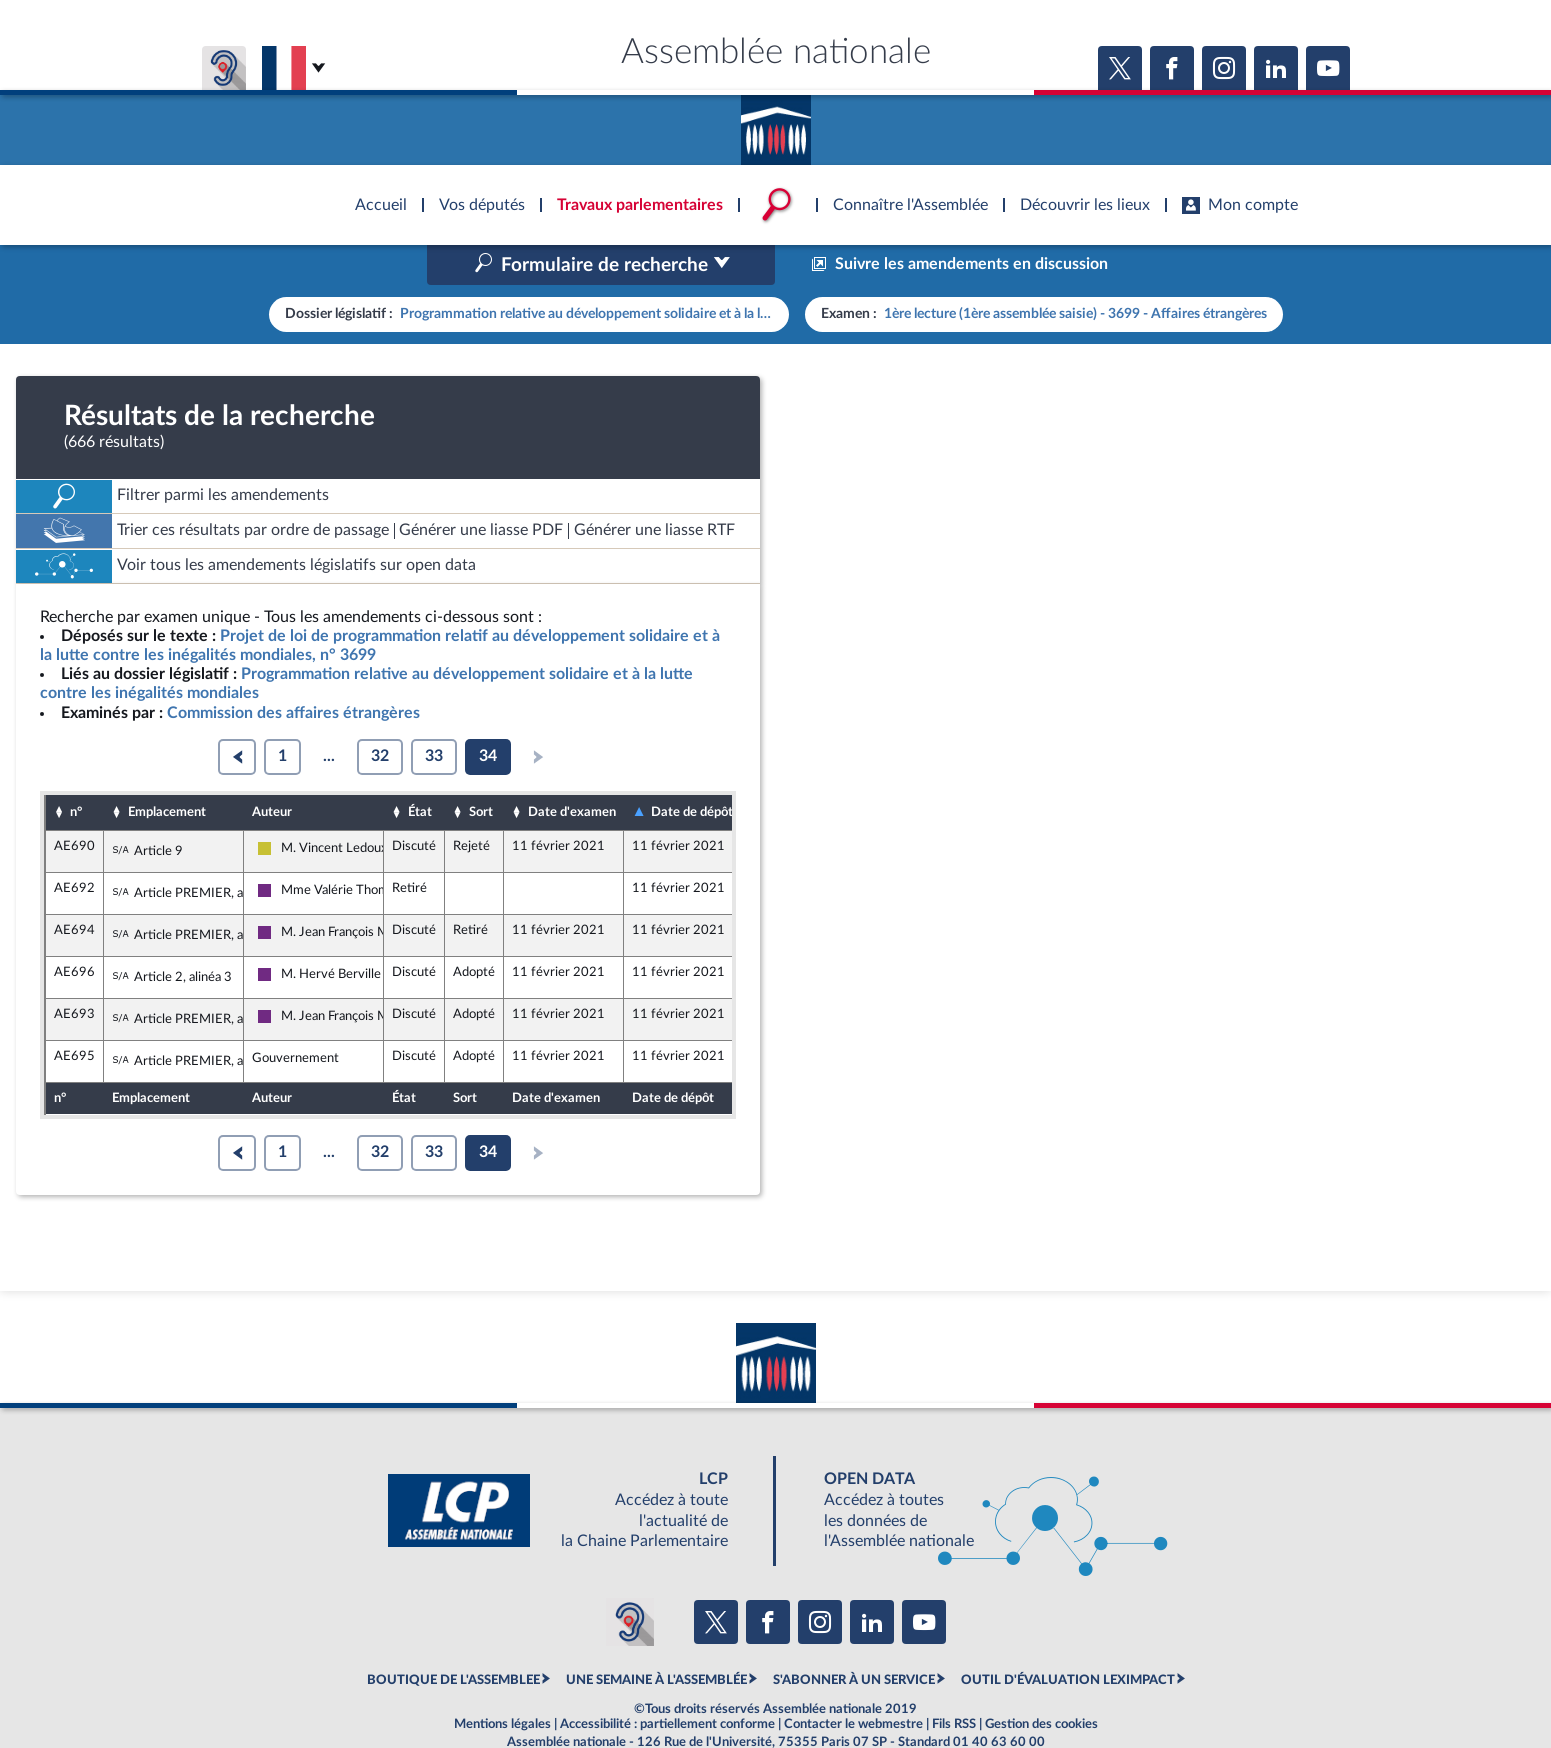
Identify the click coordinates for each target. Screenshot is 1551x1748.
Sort (481, 769)
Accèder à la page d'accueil (776, 123)
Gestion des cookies (1041, 1682)
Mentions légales (502, 1682)
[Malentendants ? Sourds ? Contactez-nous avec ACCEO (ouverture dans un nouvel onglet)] (630, 1579)
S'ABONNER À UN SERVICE (854, 1638)
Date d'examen (572, 769)
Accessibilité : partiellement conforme (667, 1682)
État (420, 769)
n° (76, 769)
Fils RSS (954, 1682)
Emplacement (167, 769)
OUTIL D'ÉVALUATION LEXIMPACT (1068, 1638)
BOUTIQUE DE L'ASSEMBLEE (453, 1638)
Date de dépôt (692, 770)
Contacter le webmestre (853, 1682)
